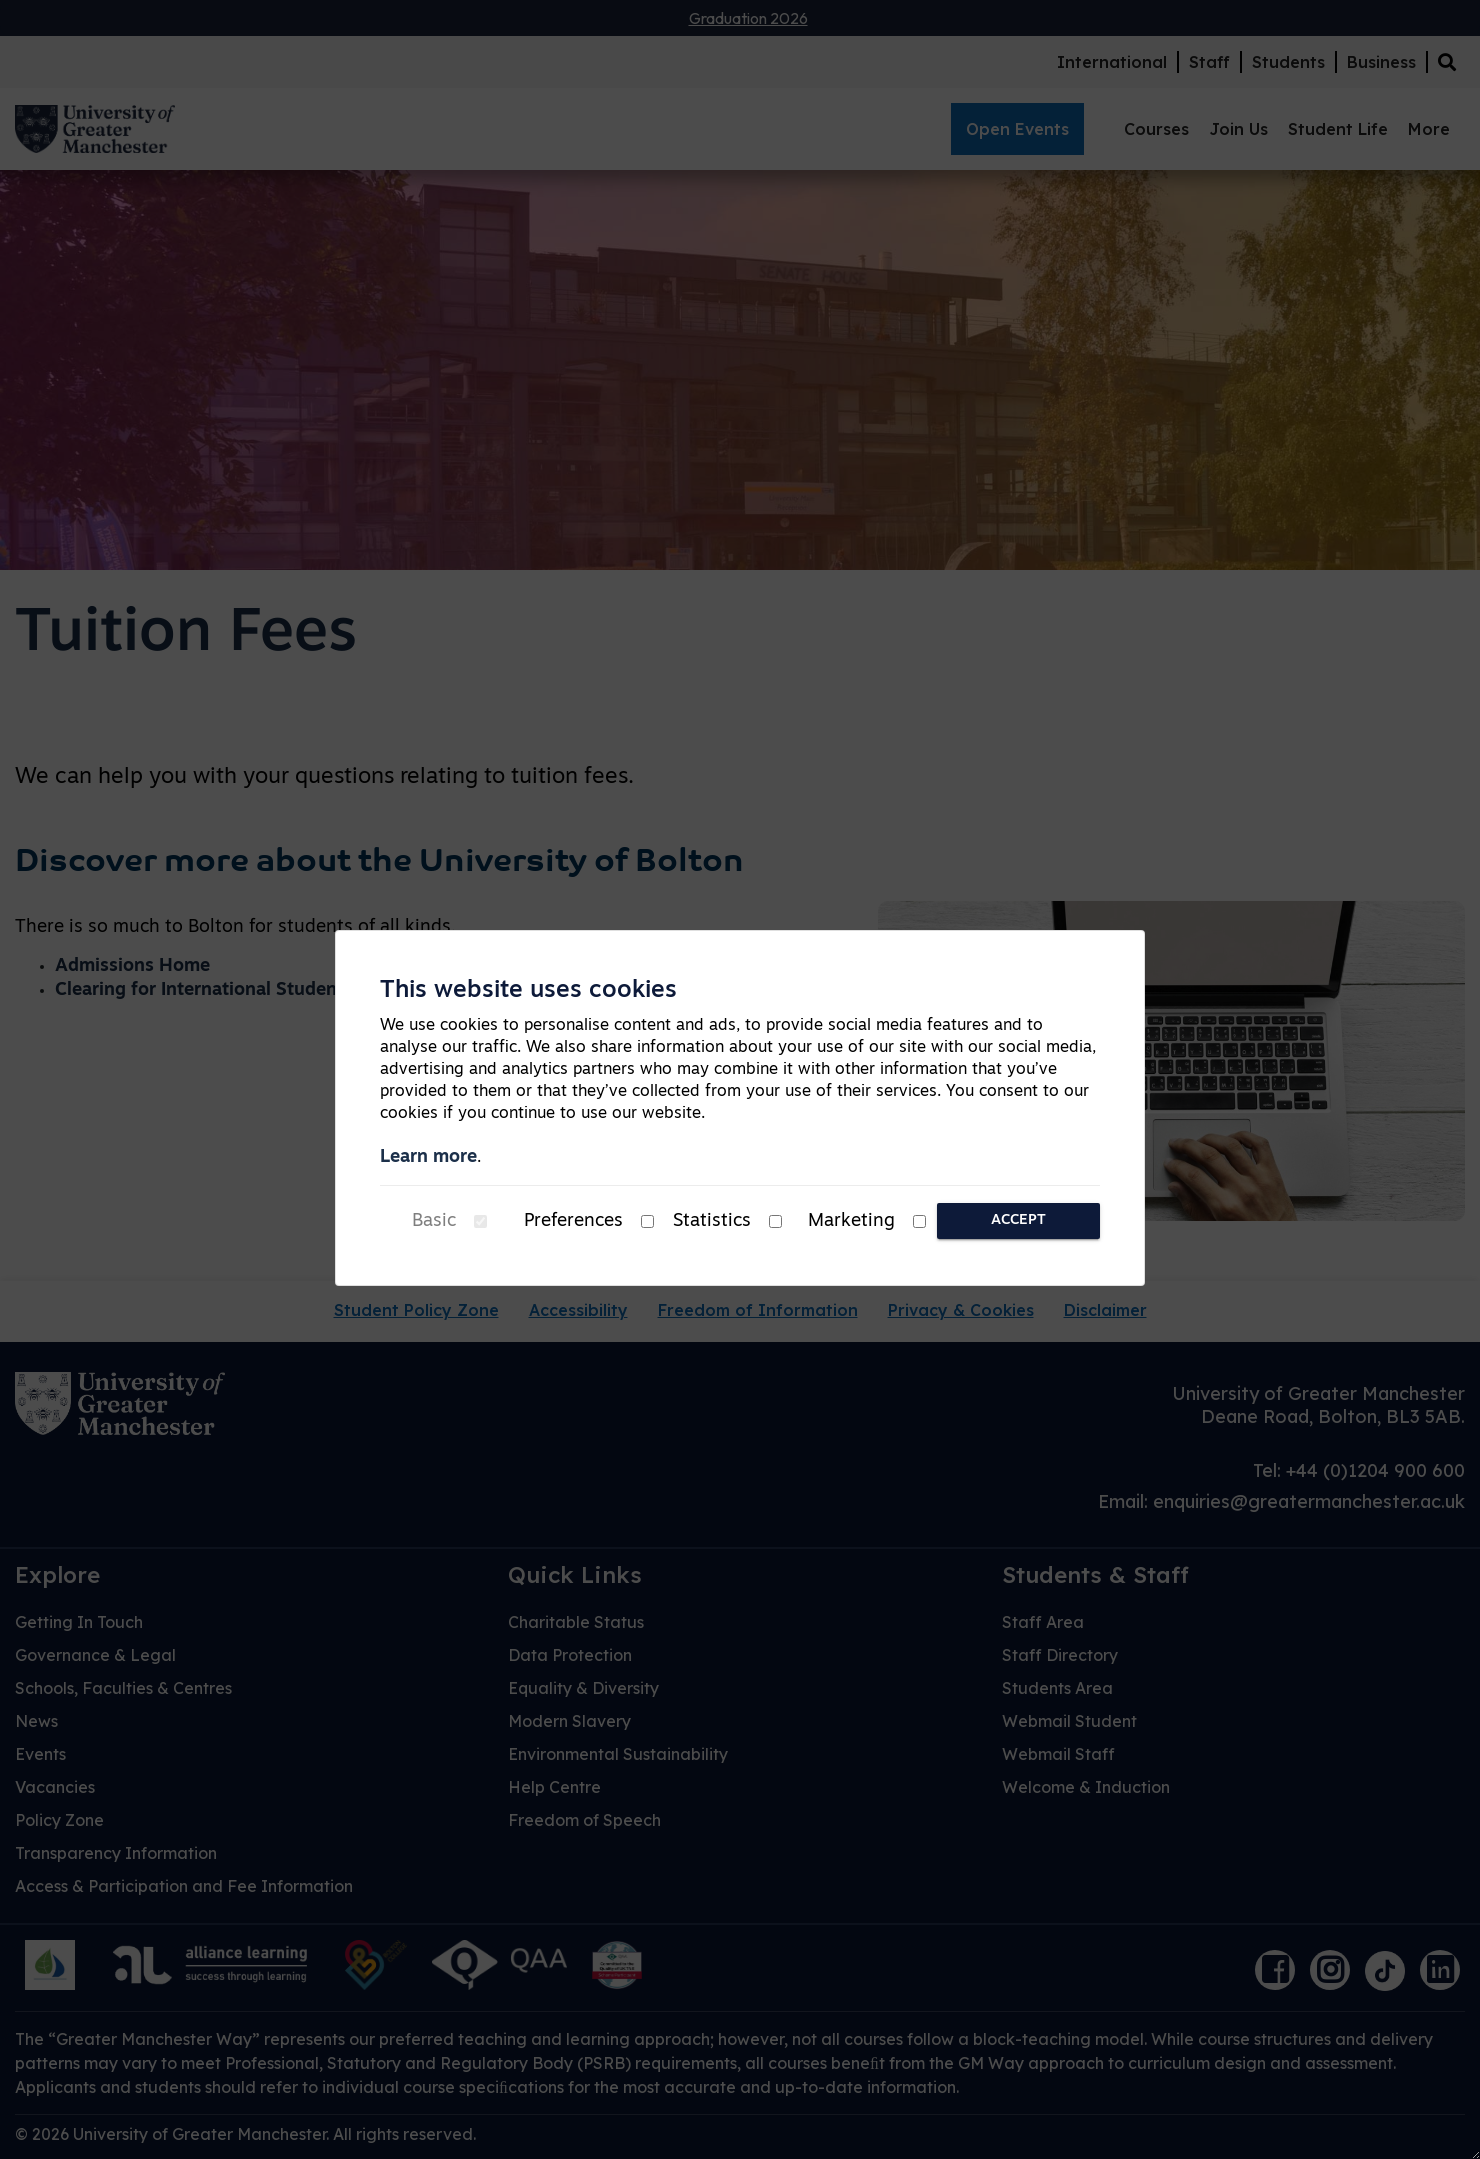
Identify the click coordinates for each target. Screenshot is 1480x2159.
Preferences (573, 1221)
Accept (1018, 1220)
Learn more (428, 1157)
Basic (434, 1221)
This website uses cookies (528, 991)
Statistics (712, 1221)
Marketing (851, 1221)
